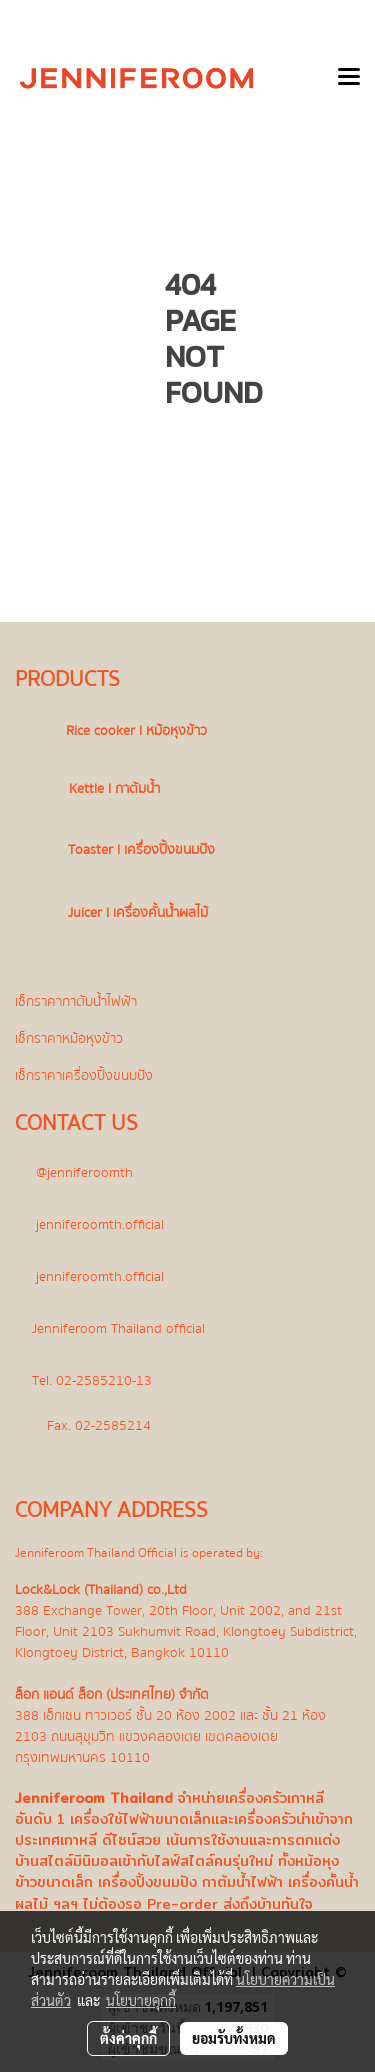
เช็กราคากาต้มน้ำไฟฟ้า (76, 1001)
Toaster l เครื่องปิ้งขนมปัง (141, 849)
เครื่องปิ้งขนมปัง (147, 1882)
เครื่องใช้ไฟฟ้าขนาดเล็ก (140, 1819)
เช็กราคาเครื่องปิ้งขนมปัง (84, 1075)
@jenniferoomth (84, 1172)
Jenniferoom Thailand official (120, 1328)
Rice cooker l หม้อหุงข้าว (136, 730)
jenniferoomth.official (100, 1224)
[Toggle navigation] (349, 78)
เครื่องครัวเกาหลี (274, 1798)
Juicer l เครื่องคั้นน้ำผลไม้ (138, 912)
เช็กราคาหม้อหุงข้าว (69, 1038)
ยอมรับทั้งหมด (234, 2038)
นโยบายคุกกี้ (141, 2000)
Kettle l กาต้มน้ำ (114, 788)
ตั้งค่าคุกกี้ (128, 2038)
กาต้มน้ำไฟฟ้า (242, 1882)
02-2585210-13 (104, 1380)
